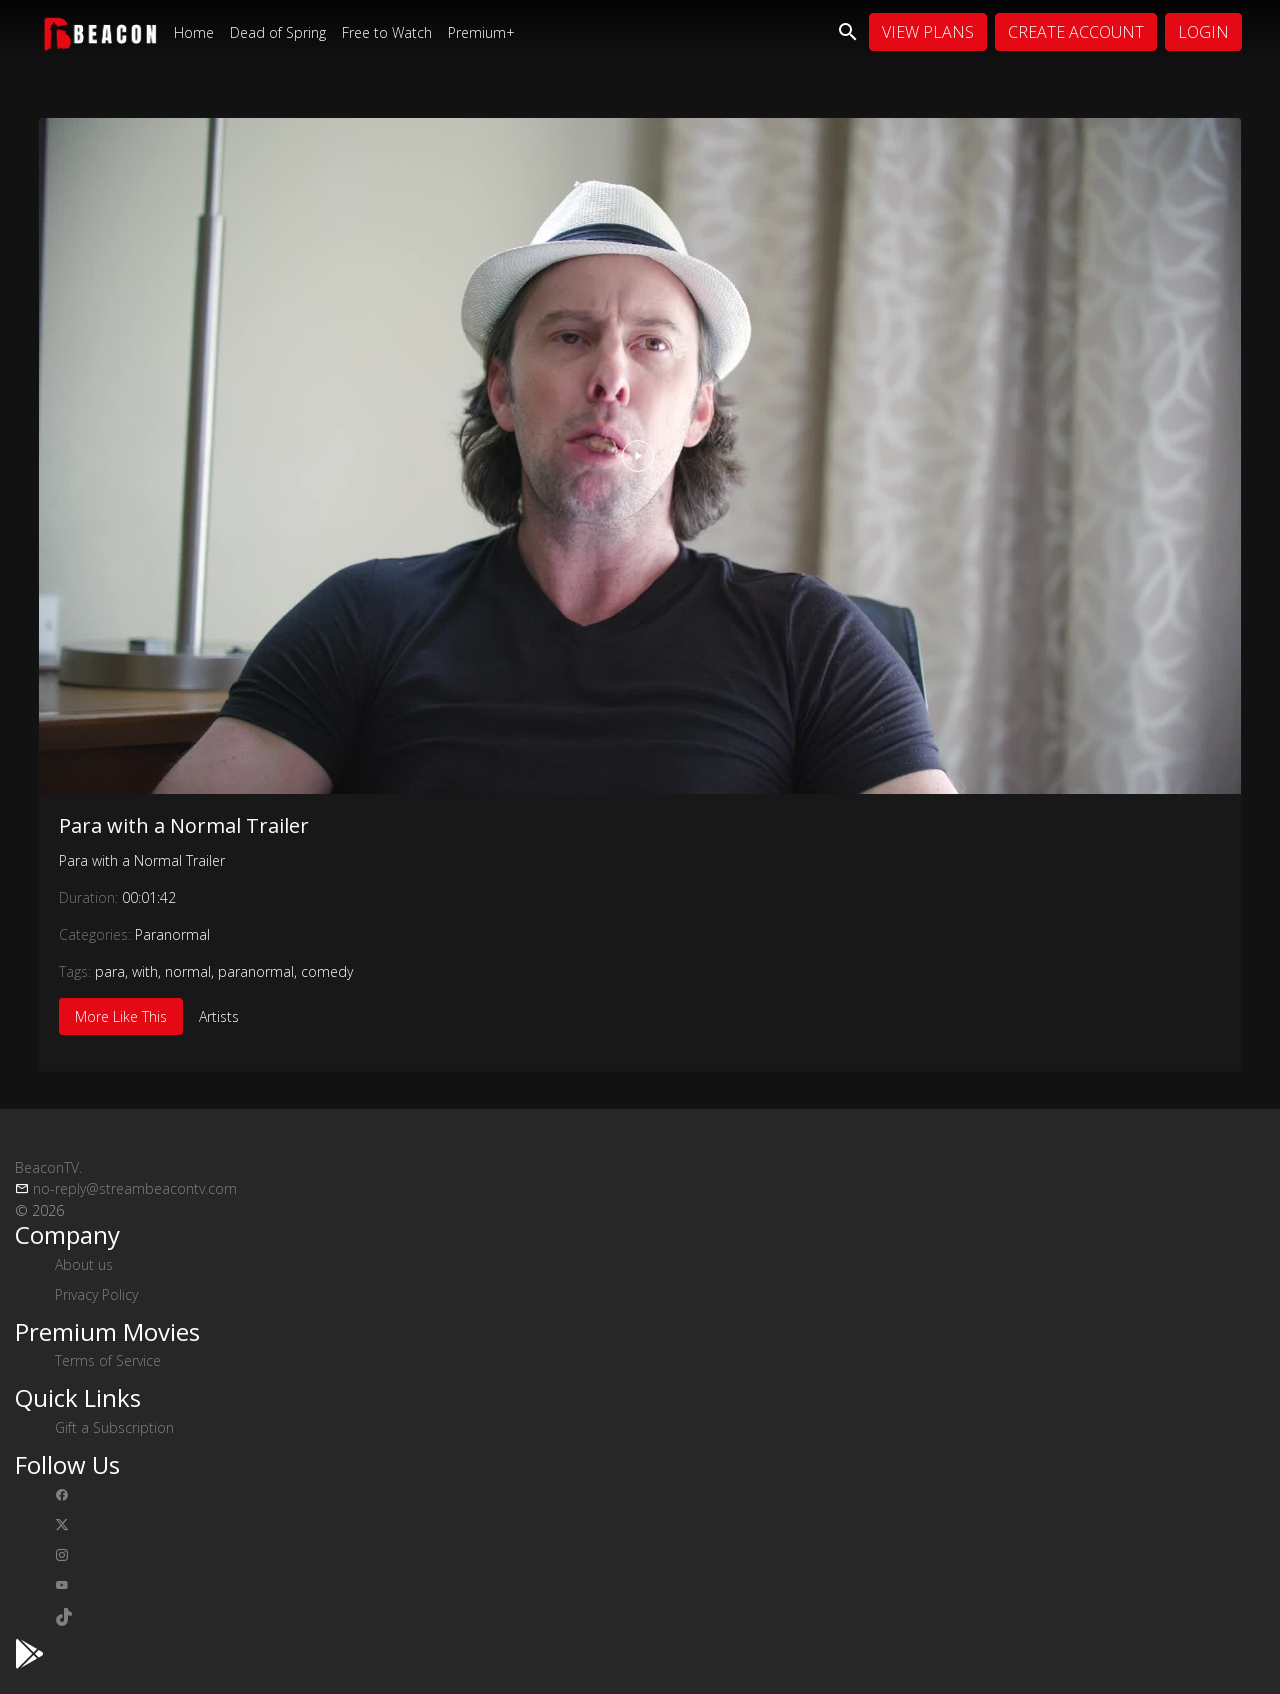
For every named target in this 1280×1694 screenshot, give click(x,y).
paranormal (256, 971)
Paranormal (172, 934)
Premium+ (481, 32)
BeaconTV (48, 1167)
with (145, 971)
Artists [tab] (219, 1016)
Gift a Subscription (114, 1427)
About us (84, 1264)
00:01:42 (149, 897)
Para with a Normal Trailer (184, 825)
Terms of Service (108, 1360)
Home (194, 32)
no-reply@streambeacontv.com (135, 1188)
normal (188, 971)
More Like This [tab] (121, 1016)
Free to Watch (387, 32)
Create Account (1076, 32)
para (110, 971)
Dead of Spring (278, 32)
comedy (327, 971)
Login (1203, 32)
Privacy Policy (96, 1294)
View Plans (928, 32)
